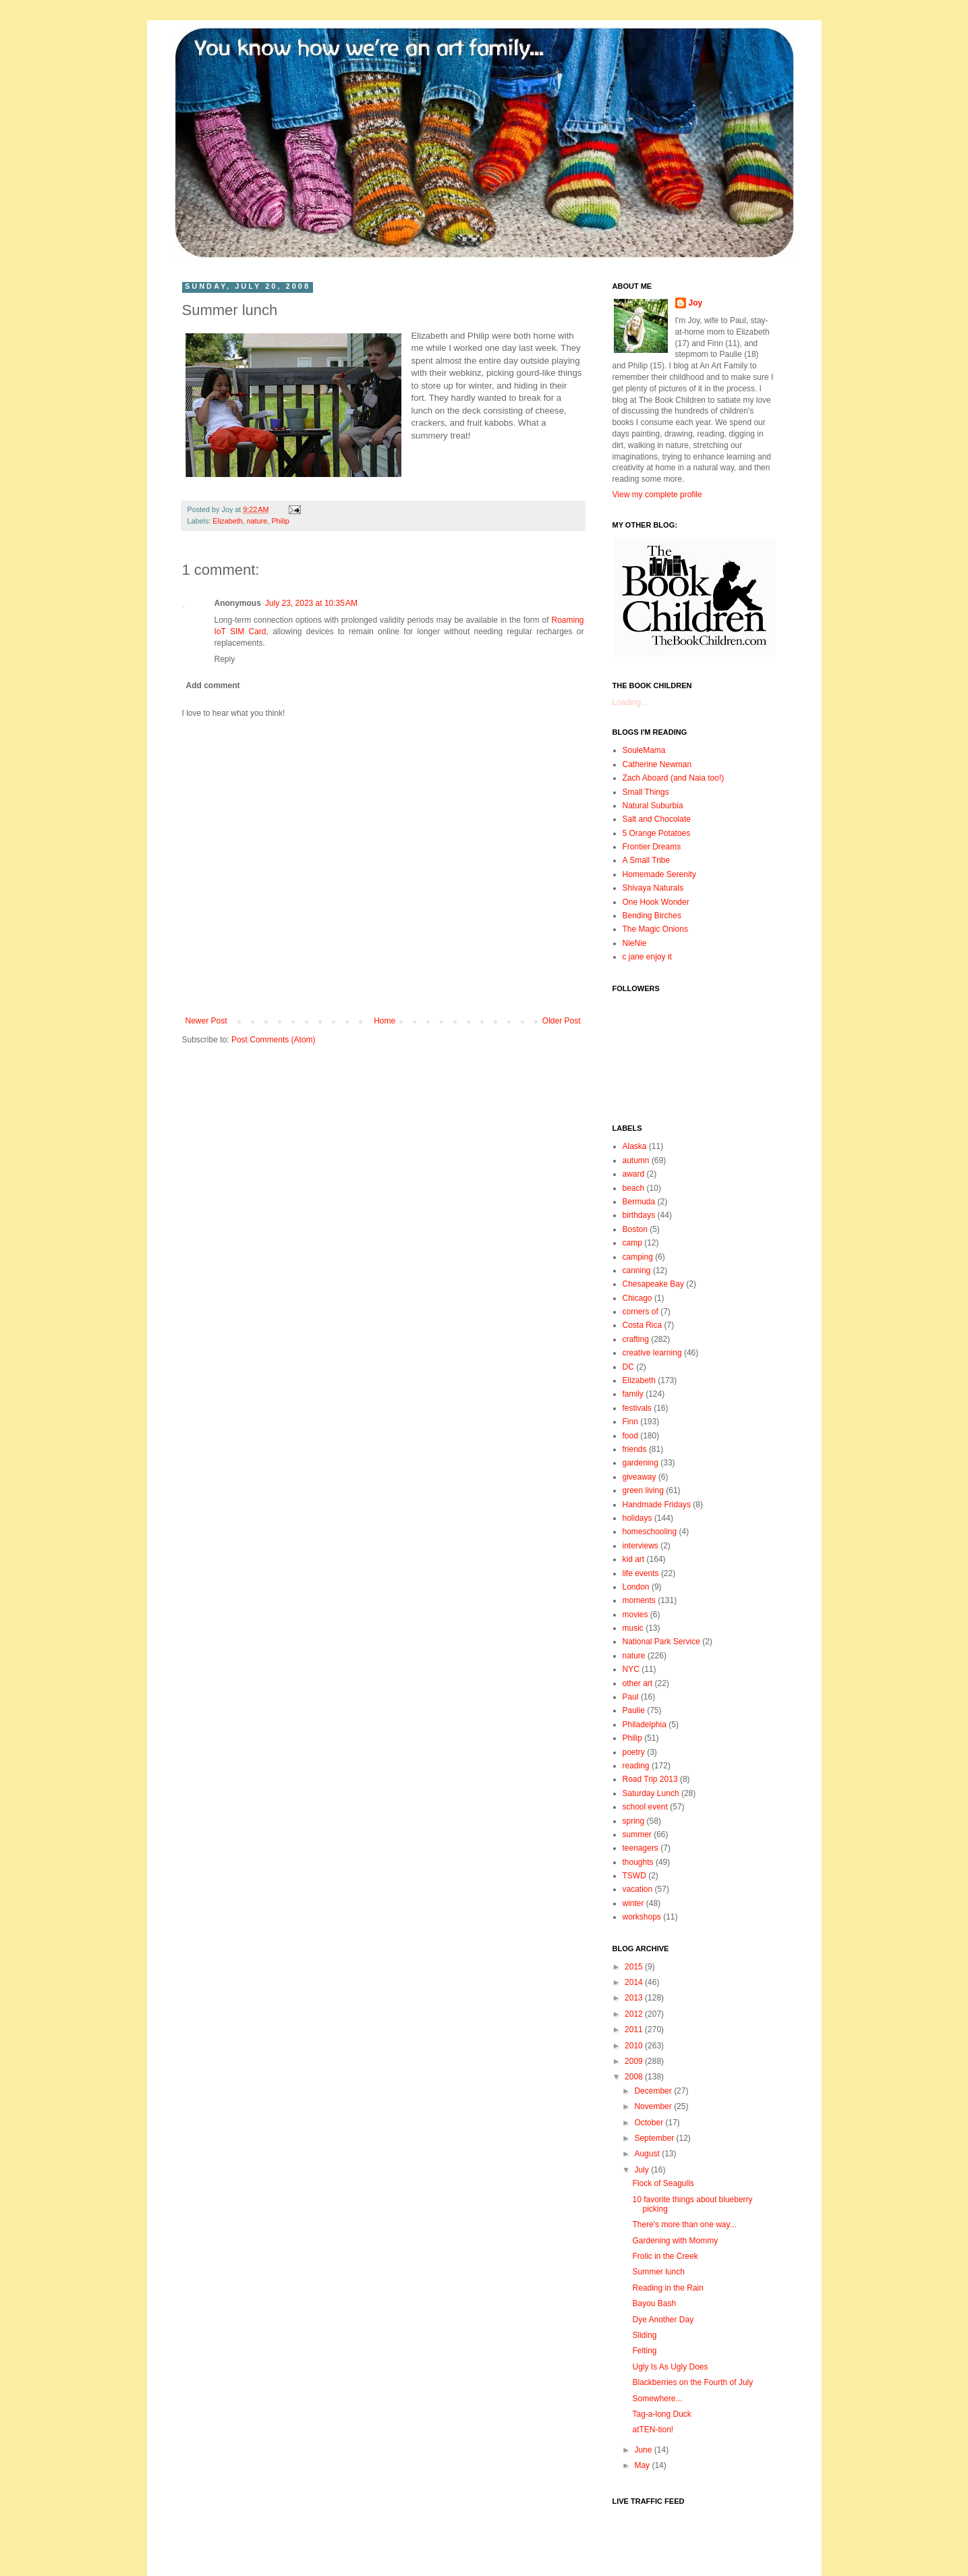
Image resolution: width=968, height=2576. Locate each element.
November (654, 2106)
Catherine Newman (657, 764)
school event (645, 1807)
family (633, 1394)
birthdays (639, 1215)
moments (639, 1600)
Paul (631, 1697)
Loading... (630, 702)
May (643, 2465)
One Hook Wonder (656, 902)
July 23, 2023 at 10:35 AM (311, 603)
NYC (631, 1669)
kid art (634, 1559)
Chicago (637, 1298)
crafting (636, 1339)
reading (636, 1765)
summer (637, 1834)
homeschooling (650, 1531)
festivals (637, 1408)
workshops (642, 1917)
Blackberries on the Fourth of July (692, 2382)
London (636, 1587)
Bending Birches (652, 915)
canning (637, 1270)
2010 (635, 2045)
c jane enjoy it (647, 956)
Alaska (635, 1146)
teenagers (640, 1848)
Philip (280, 521)
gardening (640, 1462)
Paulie (634, 1710)
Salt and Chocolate (657, 819)
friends (635, 1449)
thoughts (638, 1862)
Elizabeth (227, 521)
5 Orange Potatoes (657, 833)
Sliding (644, 2335)
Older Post (561, 1021)
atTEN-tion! (652, 2429)
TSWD (634, 1875)
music (633, 1628)
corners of (640, 1311)
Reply (225, 659)
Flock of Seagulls (662, 2183)
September (655, 2138)
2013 (635, 1998)
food (630, 1435)
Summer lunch (658, 2271)
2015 (635, 1966)
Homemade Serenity (659, 874)
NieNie (635, 943)
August (648, 2153)
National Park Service (661, 1641)
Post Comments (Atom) (273, 1039)
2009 (635, 2061)
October (649, 2122)
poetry (634, 1752)
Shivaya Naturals (653, 888)
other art (638, 1683)
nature (257, 521)
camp (632, 1243)
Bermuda (639, 1201)
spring (634, 1821)
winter (633, 1903)
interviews (640, 1545)
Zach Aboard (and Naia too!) (673, 778)
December (654, 2091)
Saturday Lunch (651, 1793)
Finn (630, 1421)
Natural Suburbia (653, 805)
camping (638, 1257)
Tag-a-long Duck (661, 2414)
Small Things (646, 792)
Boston (635, 1229)
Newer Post (206, 1021)
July (642, 2170)
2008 (635, 2076)
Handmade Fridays (657, 1504)
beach (634, 1188)
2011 (635, 2029)
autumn (636, 1160)
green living (643, 1490)
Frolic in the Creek (664, 2256)
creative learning (652, 1352)
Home (384, 1021)
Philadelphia (644, 1724)
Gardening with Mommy (675, 2240)
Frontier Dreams (652, 846)
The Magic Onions (655, 929)
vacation (638, 1889)
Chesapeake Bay (653, 1284)
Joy (696, 303)
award (634, 1174)
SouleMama (644, 750)
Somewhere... (657, 2398)
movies (635, 1614)
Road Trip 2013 (650, 1779)
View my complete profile (657, 494)
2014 (635, 1982)
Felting (644, 2350)
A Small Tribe (647, 860)
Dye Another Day (662, 2319)
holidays (637, 1518)
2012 (635, 2014)
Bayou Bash (654, 2303)
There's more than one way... (684, 2224)
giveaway (639, 1477)
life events (641, 1573)
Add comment (213, 685)
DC (628, 1367)
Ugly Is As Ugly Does (670, 2367)
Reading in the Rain (667, 2288)
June (644, 2450)
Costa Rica (642, 1325)
